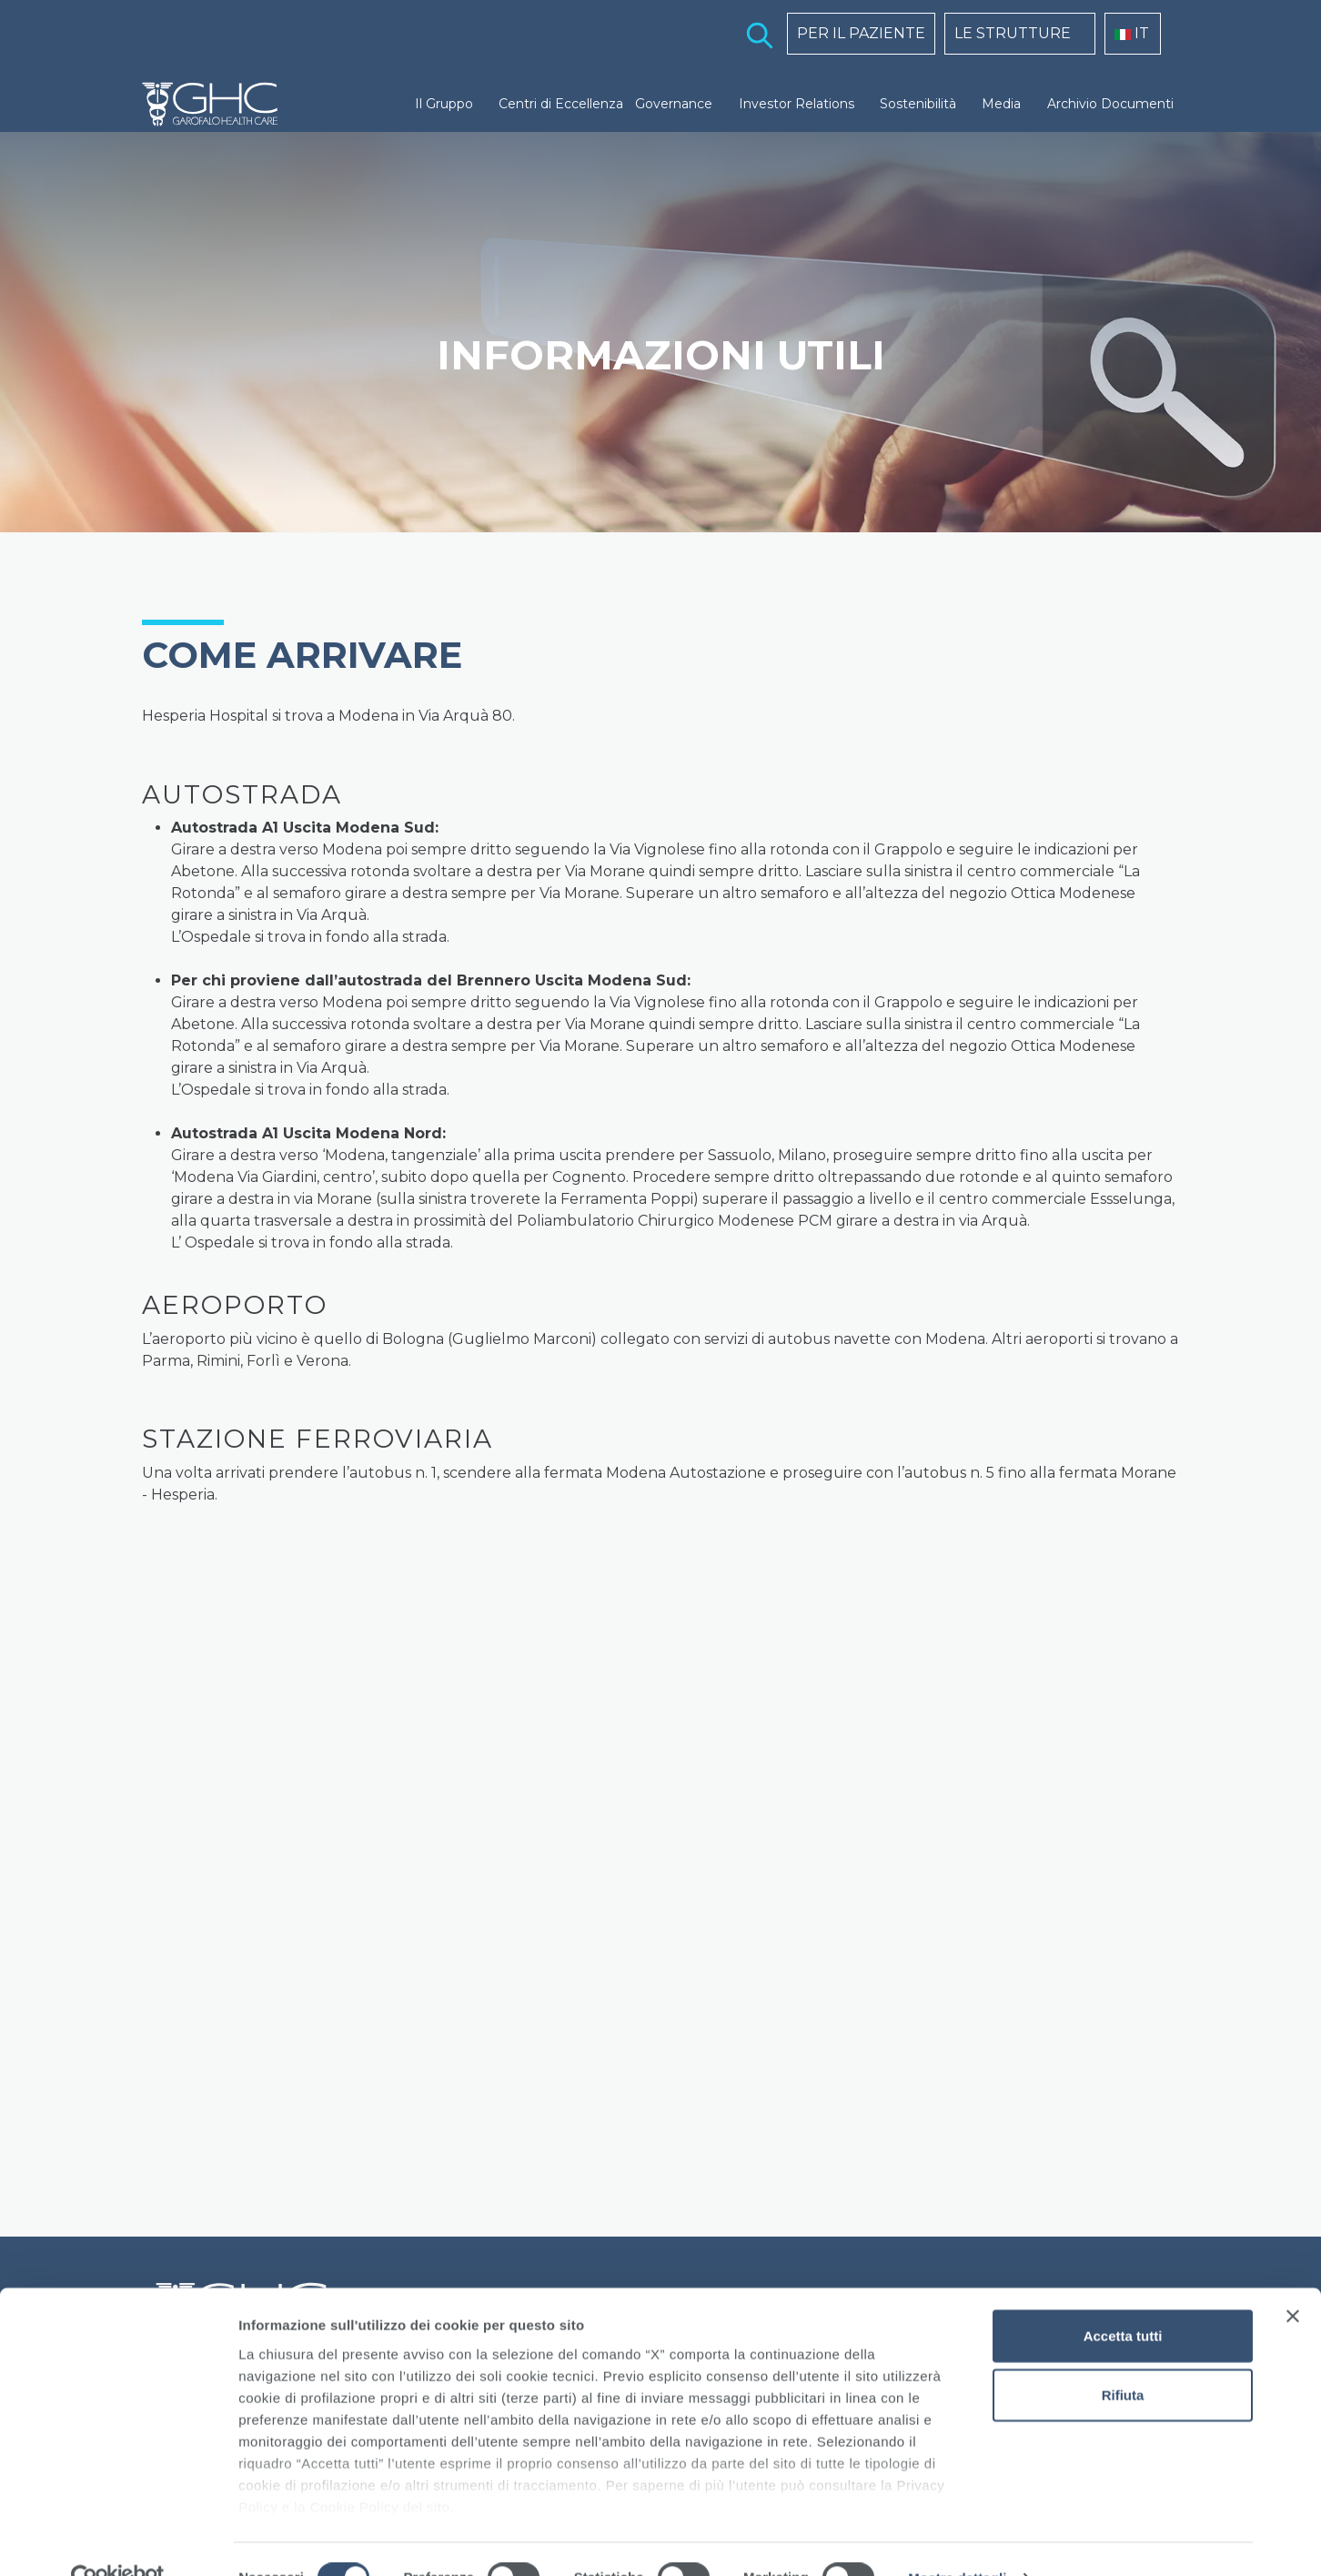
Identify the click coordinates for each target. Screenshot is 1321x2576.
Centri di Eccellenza (561, 104)
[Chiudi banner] (1292, 2278)
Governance (673, 104)
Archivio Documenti (1110, 104)
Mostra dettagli (957, 2540)
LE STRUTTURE (1012, 33)
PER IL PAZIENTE (861, 33)
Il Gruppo (444, 104)
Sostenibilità (918, 104)
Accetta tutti (1123, 2298)
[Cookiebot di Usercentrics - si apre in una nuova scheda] (117, 2540)
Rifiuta (1123, 2357)
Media (1001, 104)
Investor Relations (796, 104)
